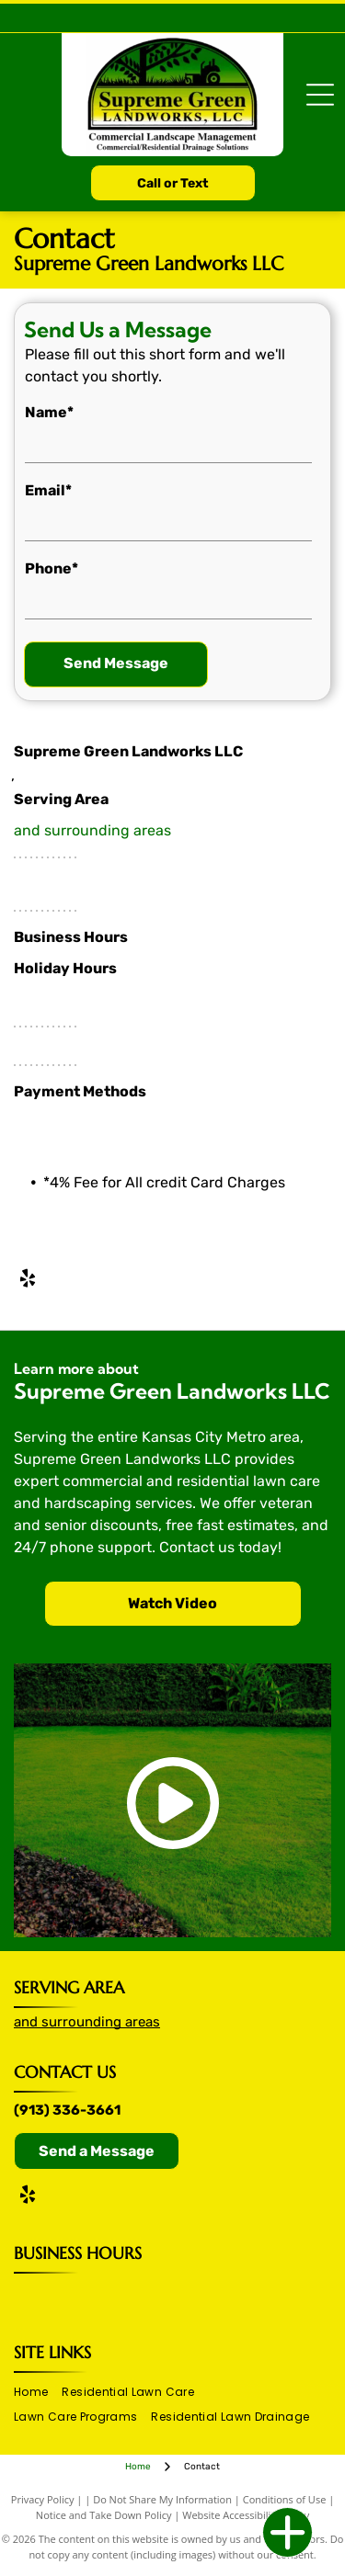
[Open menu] (320, 94)
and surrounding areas (92, 830)
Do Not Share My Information (162, 2499)
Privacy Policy (43, 2499)
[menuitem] (38, 2392)
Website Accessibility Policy (245, 2515)
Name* (49, 412)
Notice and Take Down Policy (104, 2515)
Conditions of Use (285, 2499)
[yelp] (27, 1281)
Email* (48, 490)
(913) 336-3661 (67, 2110)
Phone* (51, 568)
